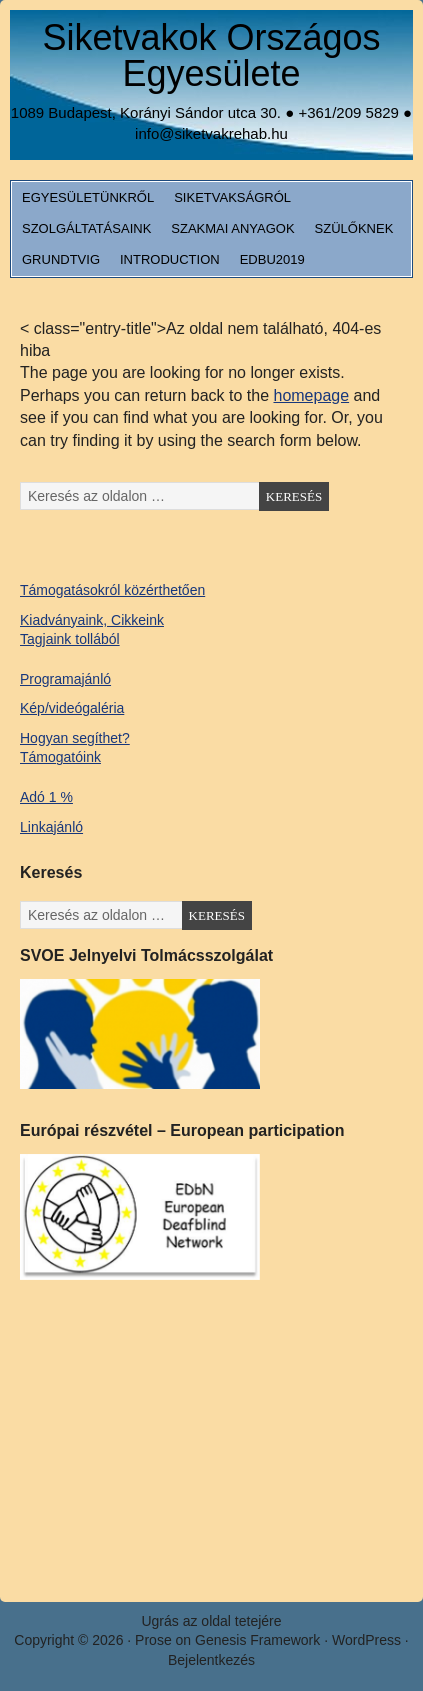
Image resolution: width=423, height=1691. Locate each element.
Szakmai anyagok (232, 228)
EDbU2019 (272, 259)
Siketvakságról (232, 197)
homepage (311, 395)
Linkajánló (51, 827)
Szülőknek (354, 228)
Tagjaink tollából (70, 639)
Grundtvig (61, 259)
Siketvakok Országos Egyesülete (211, 55)
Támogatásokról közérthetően (112, 590)
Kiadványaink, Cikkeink (92, 620)
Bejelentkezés (211, 1660)
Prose (153, 1640)
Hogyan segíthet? (75, 738)
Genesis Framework (257, 1640)
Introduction (170, 259)
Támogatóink (60, 757)
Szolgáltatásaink (86, 228)
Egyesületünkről (88, 197)
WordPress (366, 1640)
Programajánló (65, 679)
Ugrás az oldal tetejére (211, 1621)
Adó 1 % (46, 797)
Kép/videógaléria (72, 708)
